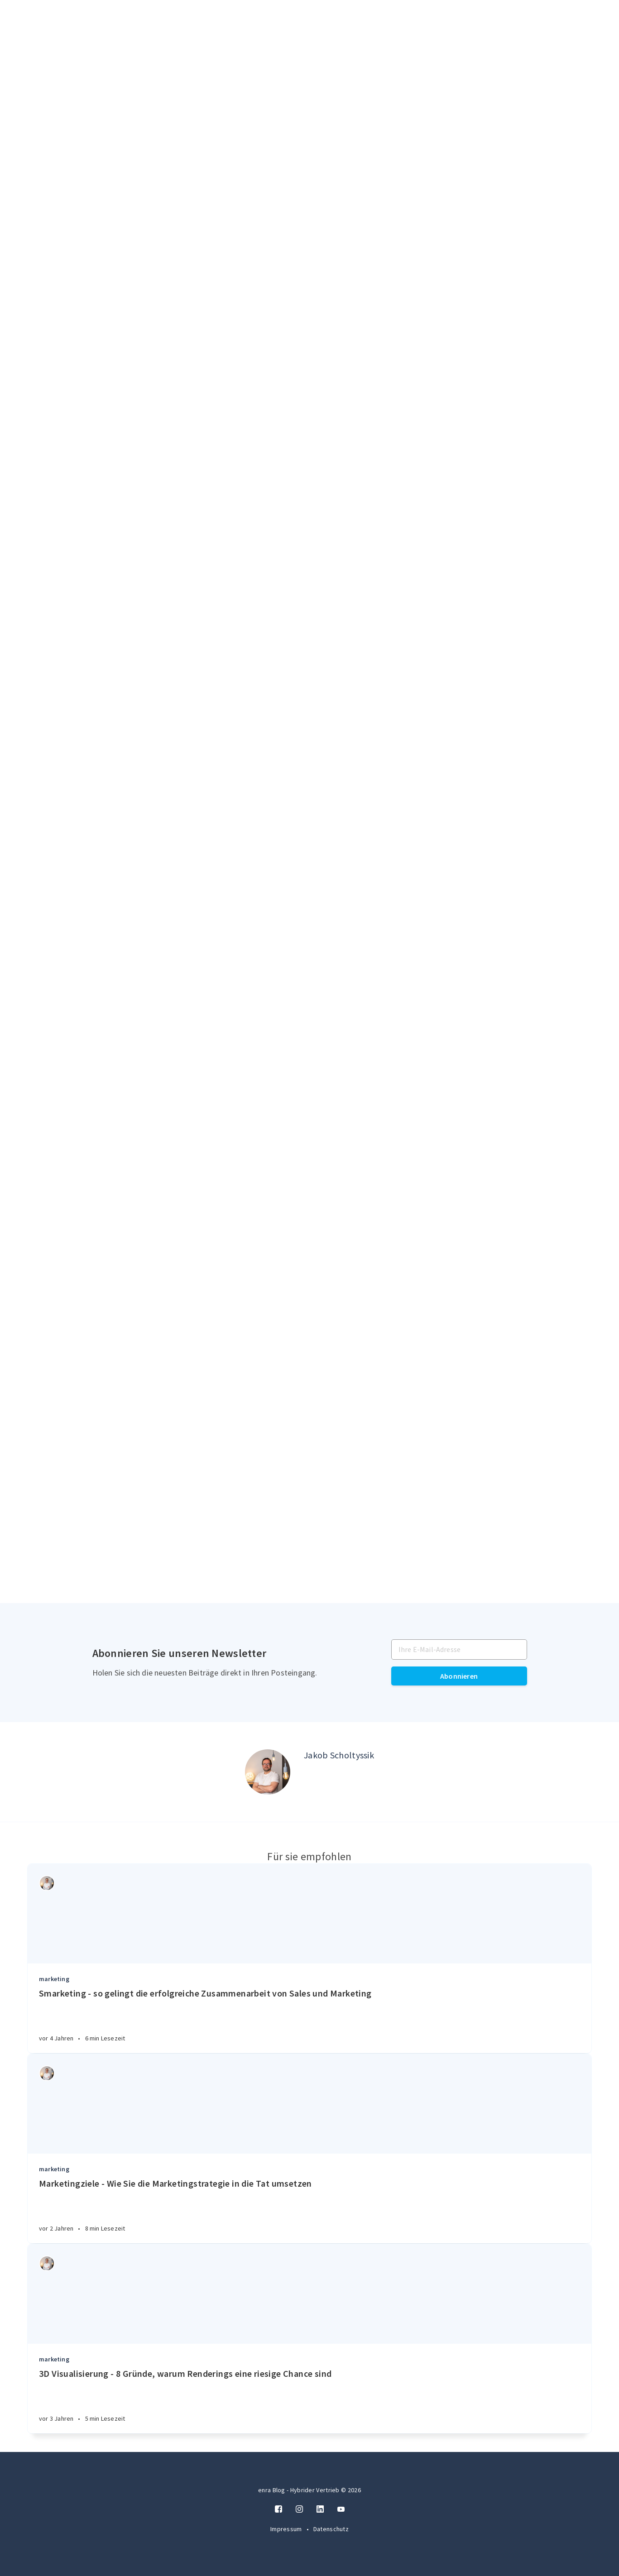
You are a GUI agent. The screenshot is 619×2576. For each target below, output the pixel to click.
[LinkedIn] (320, 2509)
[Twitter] (341, 2509)
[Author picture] (267, 1772)
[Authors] (47, 1883)
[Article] (309, 1913)
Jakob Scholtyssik (339, 1755)
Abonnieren (459, 1676)
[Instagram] (299, 2509)
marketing (54, 1979)
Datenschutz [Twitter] (331, 2529)
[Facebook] (278, 2509)
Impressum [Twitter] (286, 2529)
